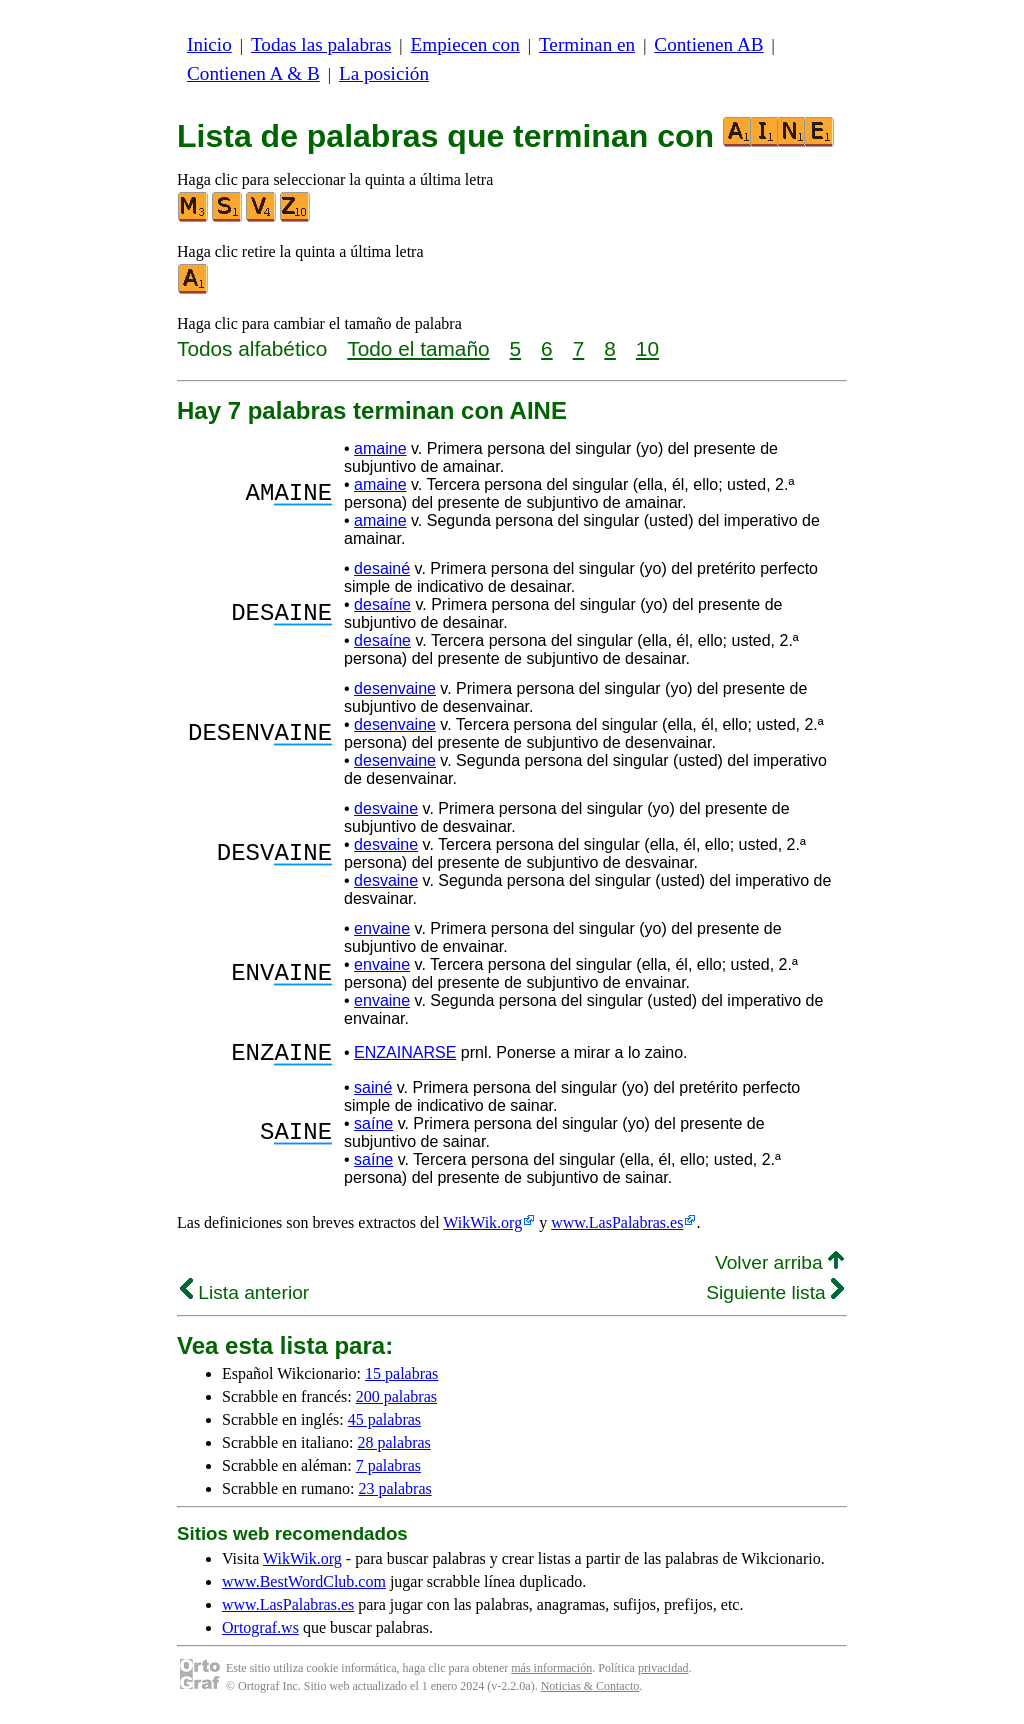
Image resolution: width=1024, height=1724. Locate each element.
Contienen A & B (253, 73)
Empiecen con (465, 44)
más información (551, 1674)
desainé (382, 568)
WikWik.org (482, 1228)
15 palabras (401, 1379)
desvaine (386, 808)
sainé (373, 1093)
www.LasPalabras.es (617, 1228)
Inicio (209, 44)
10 (647, 348)
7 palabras (388, 1471)
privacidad (663, 1674)
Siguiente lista (775, 1298)
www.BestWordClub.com (304, 1587)
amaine (380, 448)
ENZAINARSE (405, 1055)
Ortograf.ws (260, 1633)
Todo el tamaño (418, 348)
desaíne (382, 604)
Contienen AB (708, 44)
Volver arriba (779, 1268)
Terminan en (587, 44)
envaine (382, 928)
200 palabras (396, 1402)
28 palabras (394, 1448)
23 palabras (394, 1494)
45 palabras (384, 1425)
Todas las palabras (321, 44)
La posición (384, 73)
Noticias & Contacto (590, 1692)
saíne (373, 1129)
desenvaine (395, 688)
